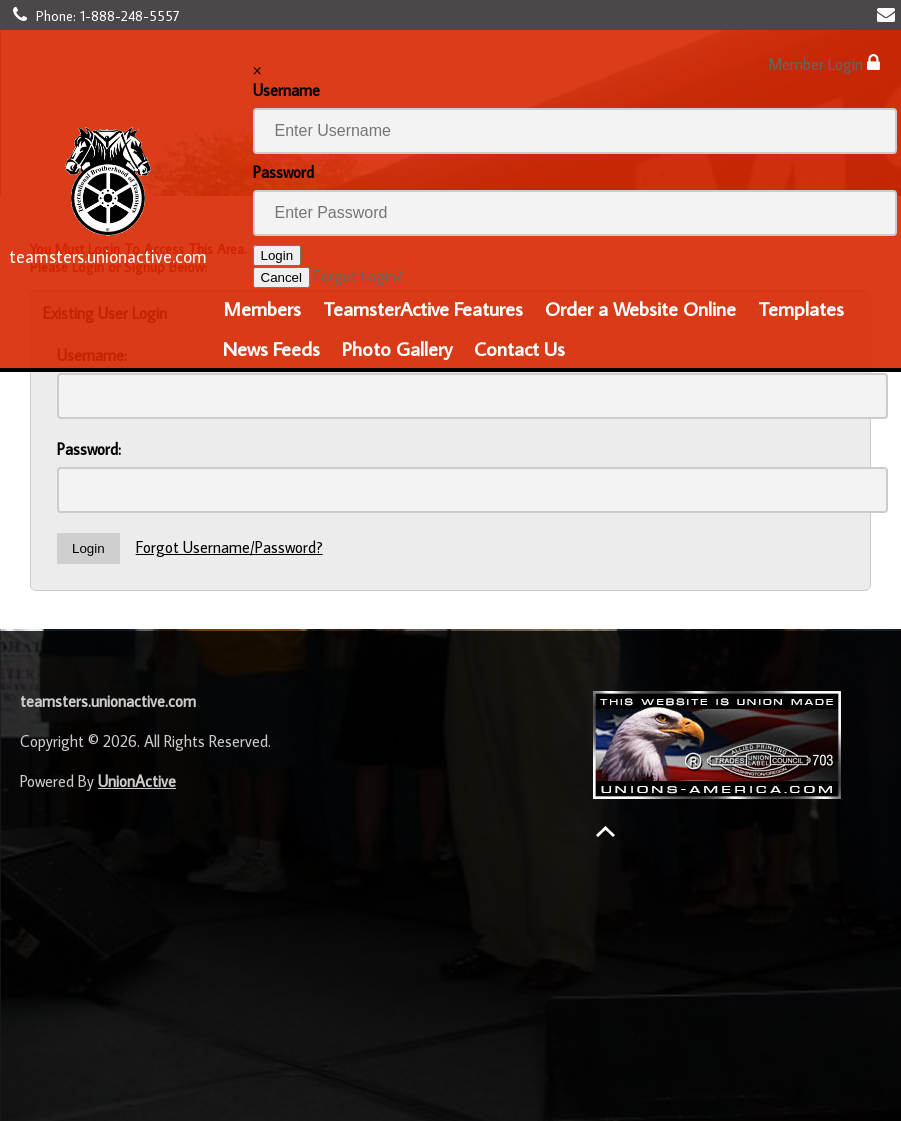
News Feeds (271, 348)
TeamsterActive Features (423, 308)
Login (277, 255)
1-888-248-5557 (130, 16)
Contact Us (519, 348)
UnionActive (137, 781)
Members (262, 308)
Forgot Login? (358, 276)
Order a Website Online (640, 308)
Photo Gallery (397, 348)
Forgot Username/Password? (229, 547)
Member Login (824, 63)
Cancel (282, 277)
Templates (801, 308)
